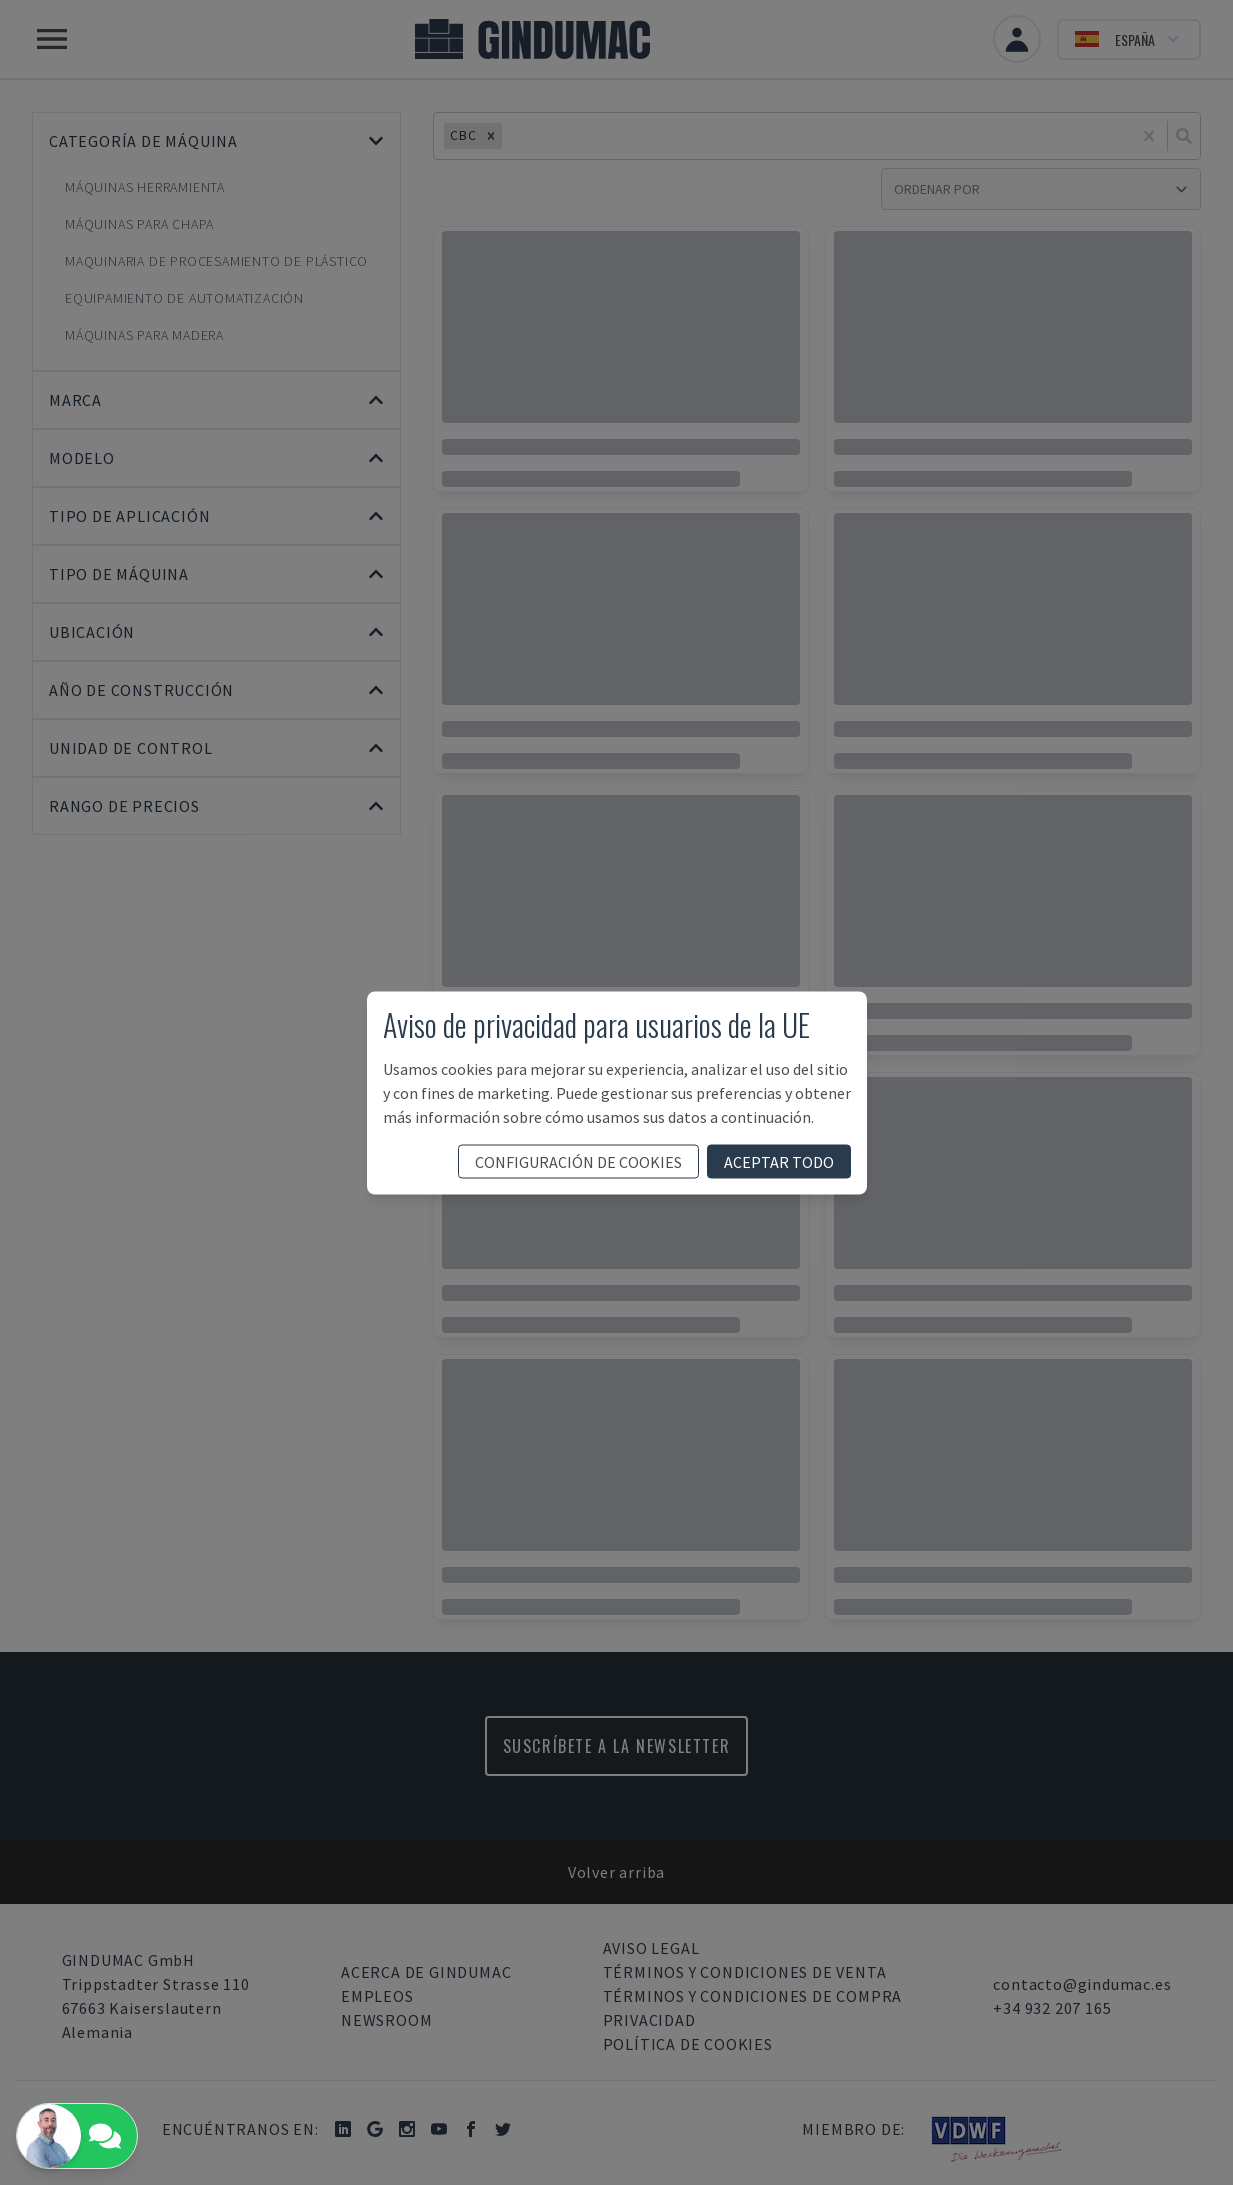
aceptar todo (779, 1161)
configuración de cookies (578, 1161)
